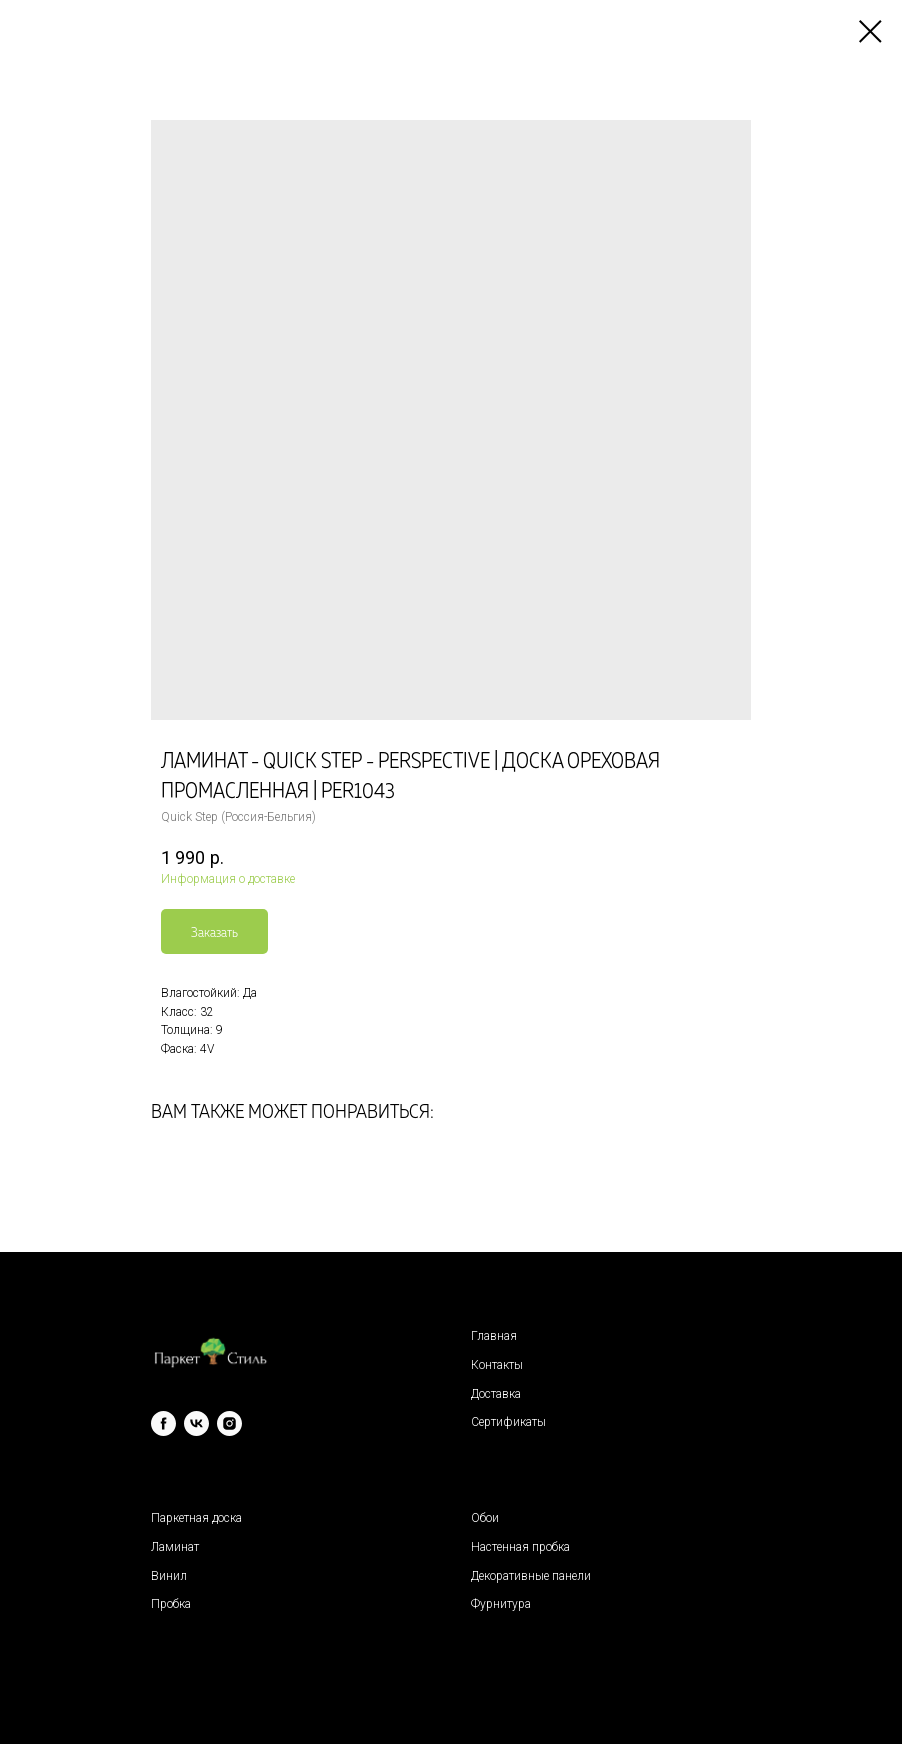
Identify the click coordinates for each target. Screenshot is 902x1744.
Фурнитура (501, 1604)
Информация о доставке (228, 879)
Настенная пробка (520, 1547)
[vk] (196, 1423)
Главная (494, 1336)
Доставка (496, 1394)
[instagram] (229, 1423)
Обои (485, 1518)
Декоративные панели (531, 1576)
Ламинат (175, 1547)
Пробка (171, 1604)
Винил (169, 1576)
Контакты (497, 1365)
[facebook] (163, 1423)
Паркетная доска (196, 1518)
